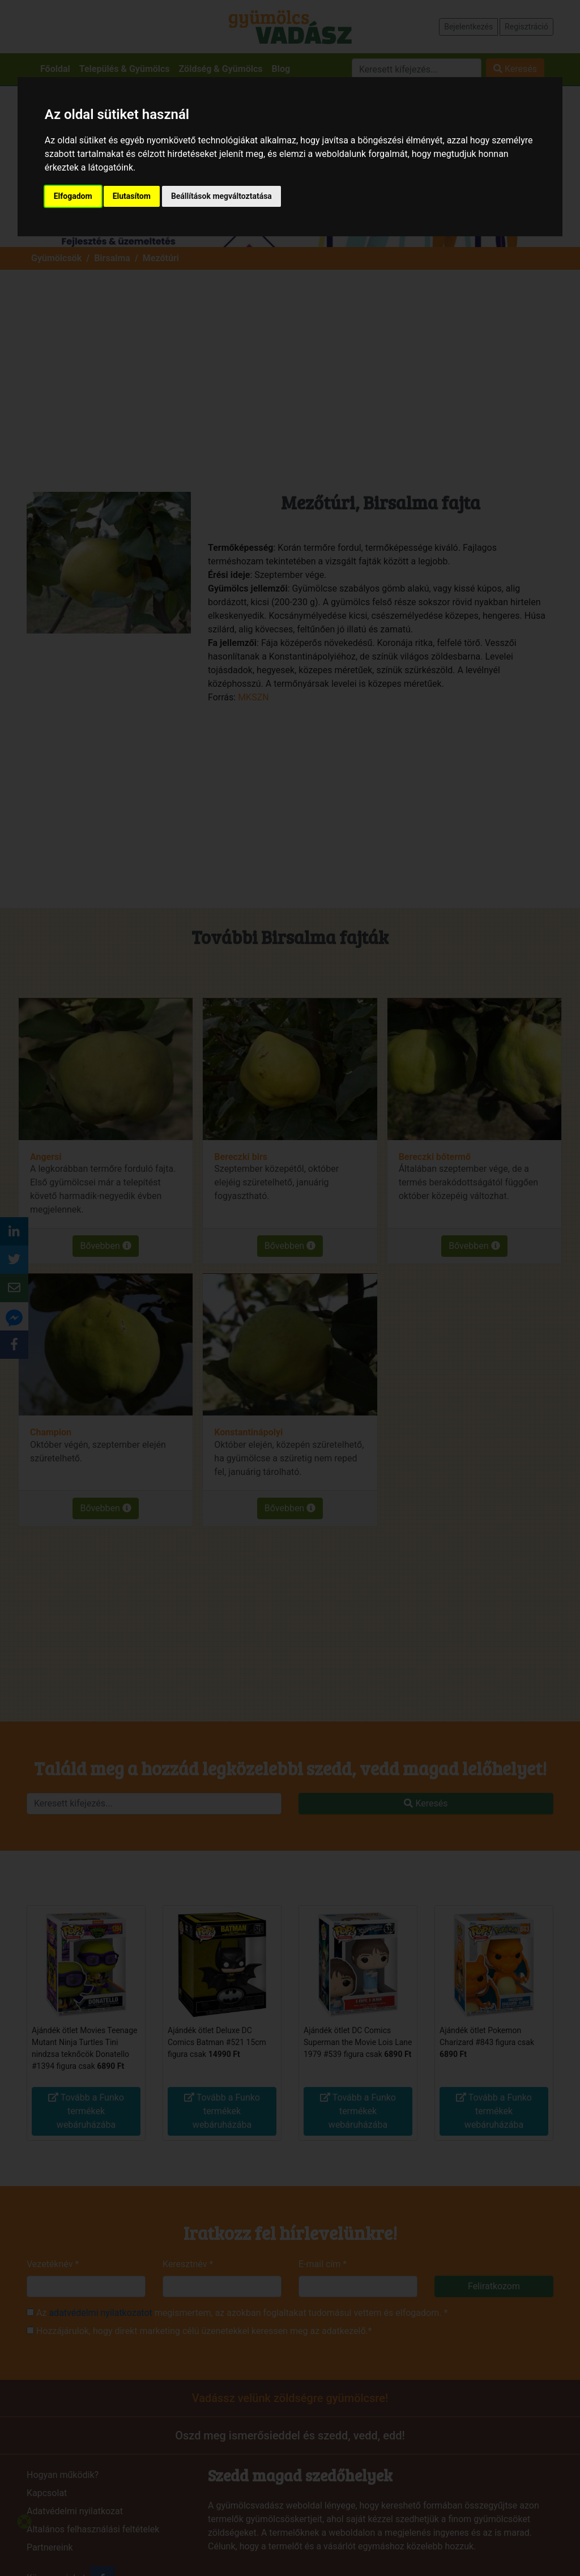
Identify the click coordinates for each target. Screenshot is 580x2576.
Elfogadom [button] (73, 196)
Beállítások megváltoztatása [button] (221, 196)
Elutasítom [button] (132, 196)
